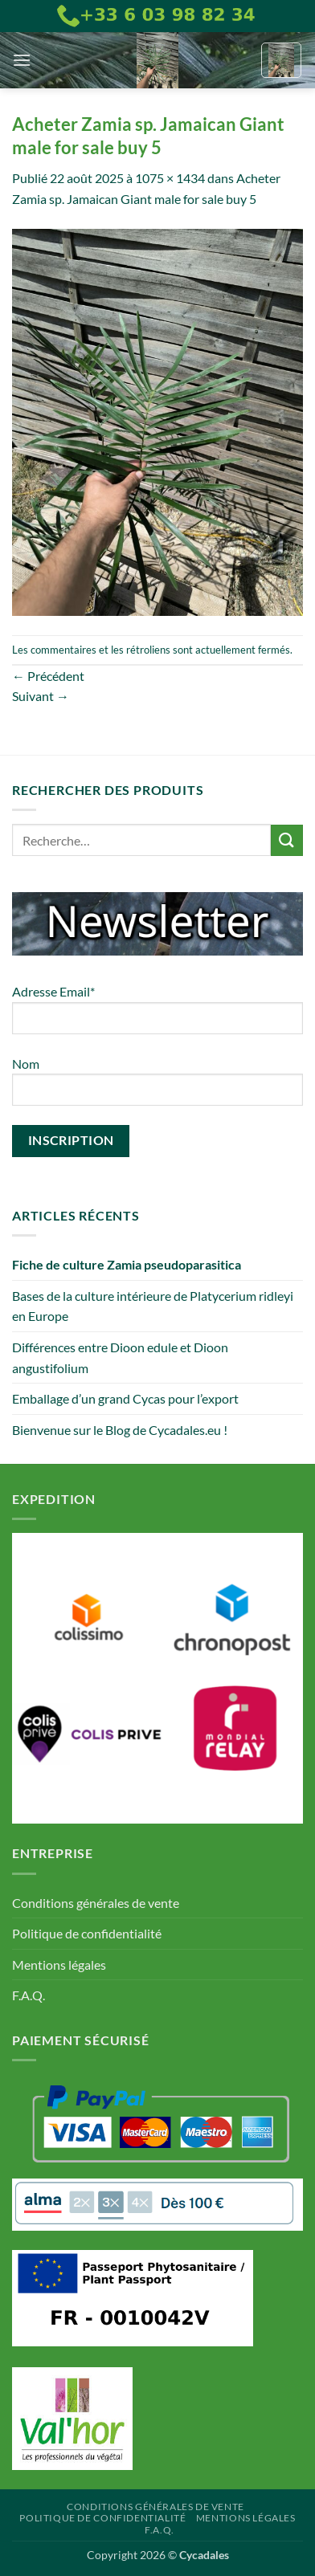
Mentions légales (59, 1964)
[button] (21, 59)
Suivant (40, 695)
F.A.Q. (28, 1995)
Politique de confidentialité (87, 1933)
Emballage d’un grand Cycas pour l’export (125, 1398)
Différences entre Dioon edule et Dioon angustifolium (120, 1357)
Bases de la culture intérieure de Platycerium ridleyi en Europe (152, 1306)
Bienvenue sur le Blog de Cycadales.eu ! (119, 1429)
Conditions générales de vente (95, 1902)
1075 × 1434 (170, 177)
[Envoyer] (287, 840)
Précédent (48, 675)
